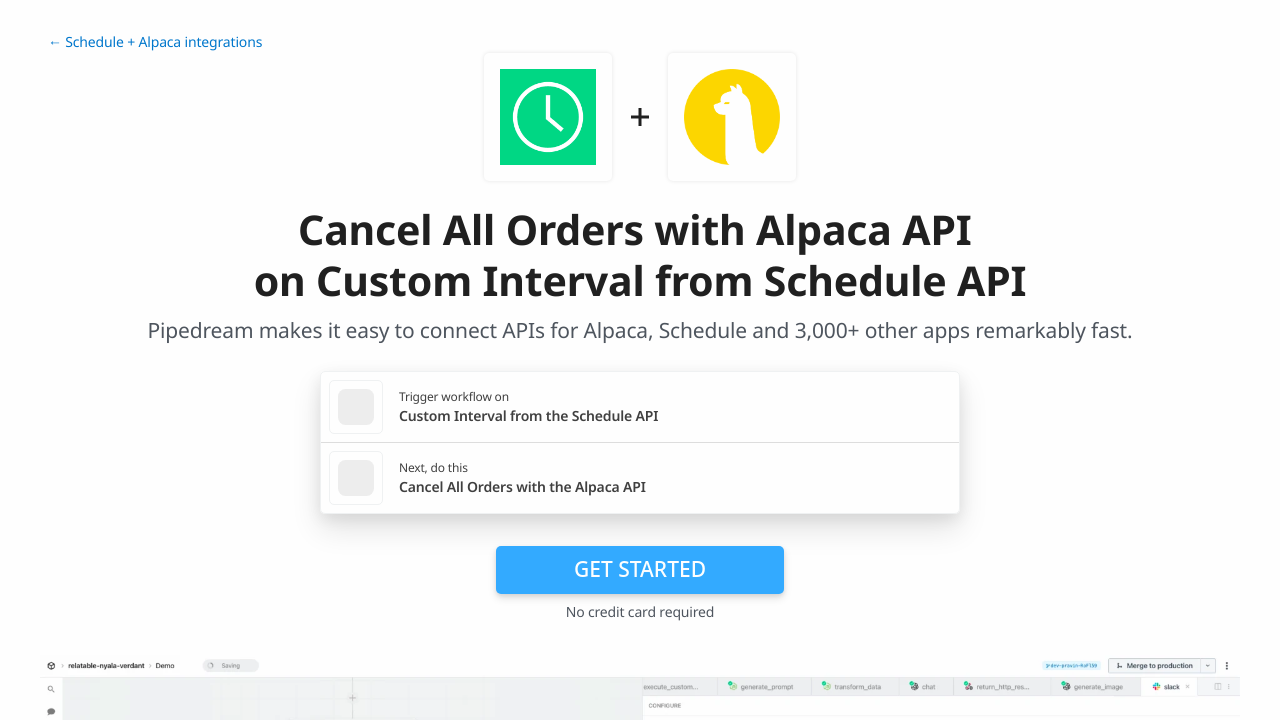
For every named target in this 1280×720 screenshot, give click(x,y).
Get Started (640, 569)
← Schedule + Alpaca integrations (155, 42)
